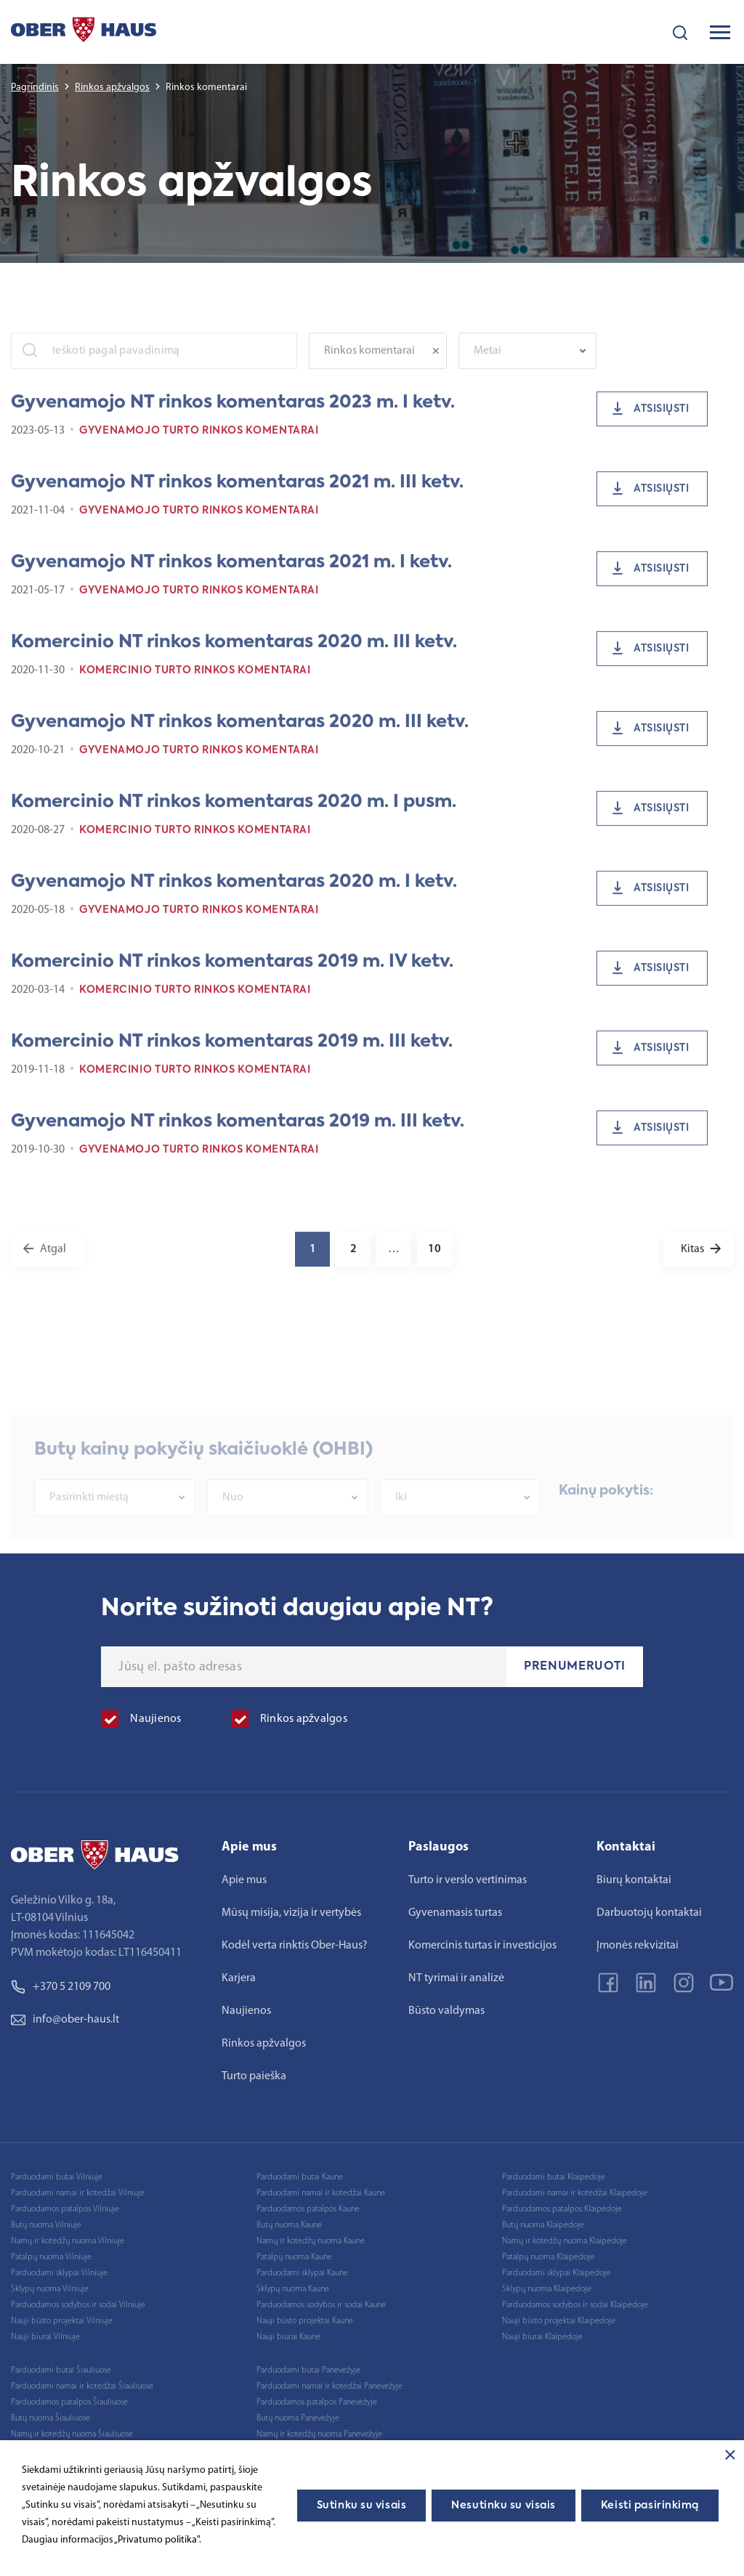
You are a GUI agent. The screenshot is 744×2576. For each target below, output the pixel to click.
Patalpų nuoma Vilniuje (51, 2257)
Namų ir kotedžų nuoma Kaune (310, 2241)
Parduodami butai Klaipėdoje (553, 2177)
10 (434, 1260)
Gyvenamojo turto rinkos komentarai (199, 441)
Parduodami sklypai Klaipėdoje (556, 2273)
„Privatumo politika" (156, 2540)
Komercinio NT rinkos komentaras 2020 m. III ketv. (234, 653)
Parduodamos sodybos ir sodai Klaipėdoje (575, 2305)
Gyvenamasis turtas (455, 1913)
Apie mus (244, 1880)
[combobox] (378, 362)
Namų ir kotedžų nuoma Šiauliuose (72, 2434)
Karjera (239, 1978)
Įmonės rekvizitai (638, 1945)
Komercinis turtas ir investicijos (482, 1945)
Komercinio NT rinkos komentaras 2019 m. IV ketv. (232, 972)
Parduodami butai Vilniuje (56, 2177)
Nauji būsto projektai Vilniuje (62, 2321)
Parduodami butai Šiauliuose (61, 2370)
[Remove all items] (439, 362)
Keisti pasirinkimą (650, 2505)
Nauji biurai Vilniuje (45, 2337)
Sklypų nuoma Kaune (292, 2289)
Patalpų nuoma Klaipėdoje (548, 2257)
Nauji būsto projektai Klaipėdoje (558, 2321)
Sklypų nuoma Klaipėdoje (546, 2289)
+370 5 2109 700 (60, 1987)
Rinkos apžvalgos (112, 87)
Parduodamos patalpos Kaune (308, 2209)
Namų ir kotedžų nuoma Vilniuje (67, 2241)
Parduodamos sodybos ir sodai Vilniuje (78, 2305)
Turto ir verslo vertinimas (467, 1880)
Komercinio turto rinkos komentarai (195, 681)
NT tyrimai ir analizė (456, 1978)
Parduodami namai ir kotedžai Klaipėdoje (574, 2193)
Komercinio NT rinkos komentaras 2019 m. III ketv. (232, 1052)
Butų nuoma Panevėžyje (297, 2418)
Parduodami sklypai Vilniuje (59, 2273)
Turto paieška (254, 2076)
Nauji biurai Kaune (288, 2337)
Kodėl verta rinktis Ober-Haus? (295, 1945)
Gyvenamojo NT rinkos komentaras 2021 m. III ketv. (237, 493)
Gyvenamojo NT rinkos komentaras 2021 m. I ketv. (231, 573)
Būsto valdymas (446, 2011)
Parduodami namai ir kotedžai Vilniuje (78, 2193)
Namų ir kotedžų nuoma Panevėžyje (319, 2434)
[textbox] (520, 362)
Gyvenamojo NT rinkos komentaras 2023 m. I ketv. (233, 413)
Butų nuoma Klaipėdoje (543, 2225)
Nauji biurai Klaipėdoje (542, 2337)
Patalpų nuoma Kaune (294, 2257)
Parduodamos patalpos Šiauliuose (69, 2402)
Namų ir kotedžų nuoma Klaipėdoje (564, 2241)
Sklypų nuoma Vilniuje (50, 2289)
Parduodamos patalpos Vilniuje (65, 2209)
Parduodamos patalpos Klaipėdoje (562, 2209)
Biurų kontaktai (634, 1880)
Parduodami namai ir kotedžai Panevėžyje (329, 2386)
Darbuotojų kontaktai (649, 1913)
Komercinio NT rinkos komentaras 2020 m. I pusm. (233, 812)
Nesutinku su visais (503, 2505)
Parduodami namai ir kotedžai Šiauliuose (82, 2386)
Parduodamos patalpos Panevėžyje (316, 2402)
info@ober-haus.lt (65, 2019)
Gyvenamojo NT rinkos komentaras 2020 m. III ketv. (240, 732)
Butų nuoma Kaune (289, 2225)
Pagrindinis (35, 87)
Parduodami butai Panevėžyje (308, 2370)
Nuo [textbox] (232, 1518)
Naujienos (246, 2011)
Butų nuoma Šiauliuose (50, 2418)
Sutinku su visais (362, 2505)
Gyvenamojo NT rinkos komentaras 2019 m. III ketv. (237, 1132)
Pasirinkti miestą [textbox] (89, 1518)
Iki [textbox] (401, 1518)
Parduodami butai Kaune (299, 2177)
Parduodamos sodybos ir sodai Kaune (321, 2305)
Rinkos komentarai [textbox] (369, 361)
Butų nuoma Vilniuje (46, 2225)
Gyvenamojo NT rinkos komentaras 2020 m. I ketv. (234, 892)
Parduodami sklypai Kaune (302, 2273)
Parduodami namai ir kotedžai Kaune (320, 2193)
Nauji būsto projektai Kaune (304, 2321)
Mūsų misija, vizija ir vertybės (291, 1913)
